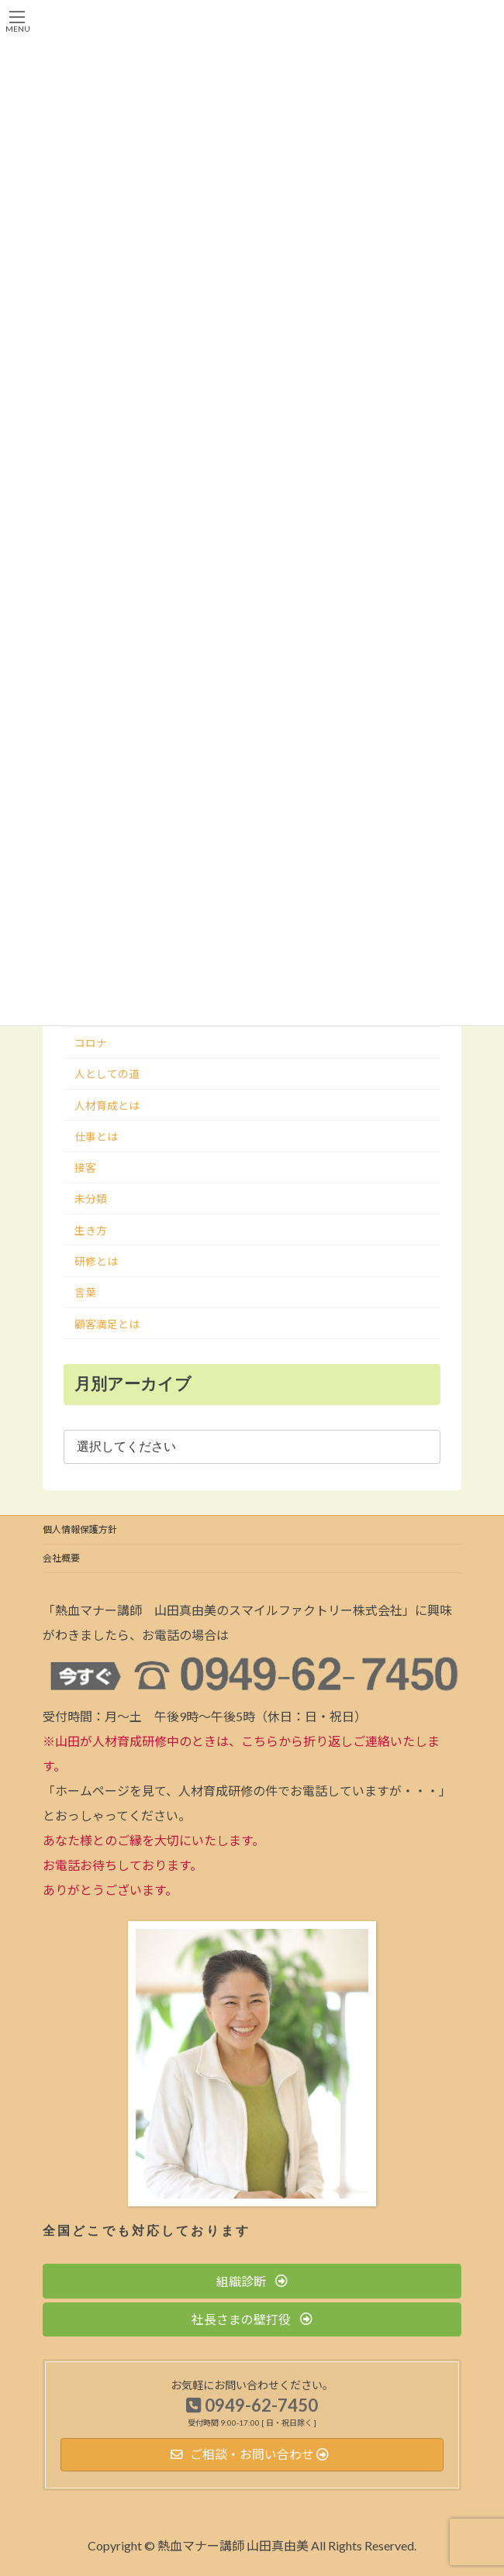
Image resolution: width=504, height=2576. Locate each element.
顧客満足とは (107, 1324)
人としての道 (107, 1073)
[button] (252, 2281)
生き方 (90, 1230)
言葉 (85, 1292)
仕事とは (96, 1136)
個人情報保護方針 (80, 1529)
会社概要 (61, 1558)
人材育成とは (107, 1105)
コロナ (90, 1042)
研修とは (96, 1261)
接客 (85, 1167)
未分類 (90, 1199)
